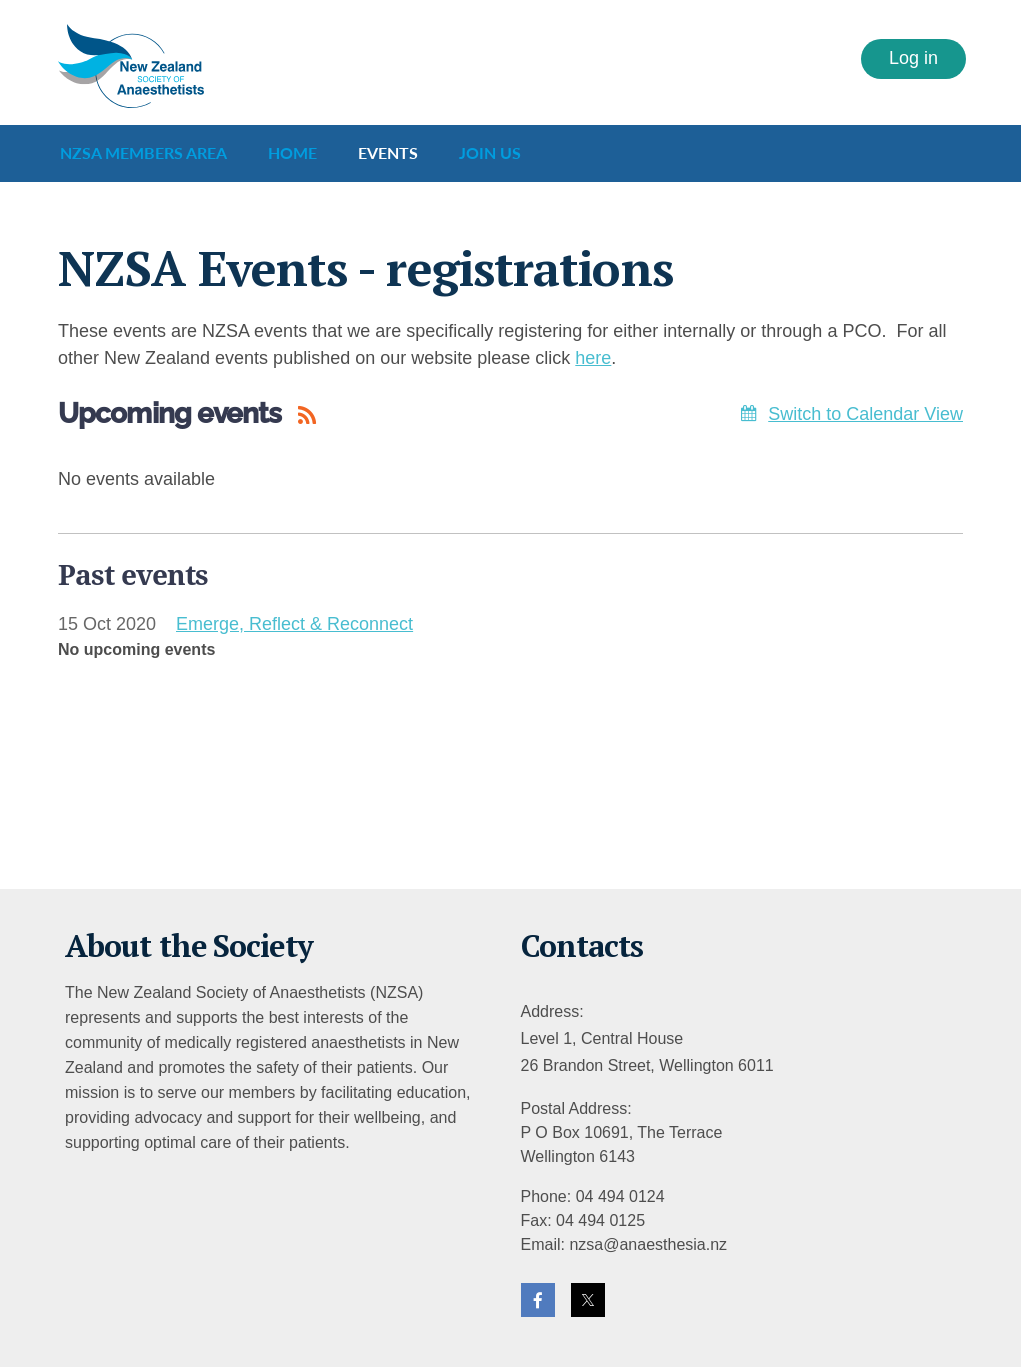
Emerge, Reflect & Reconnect (294, 624)
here (593, 358)
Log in (913, 58)
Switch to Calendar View (865, 414)
